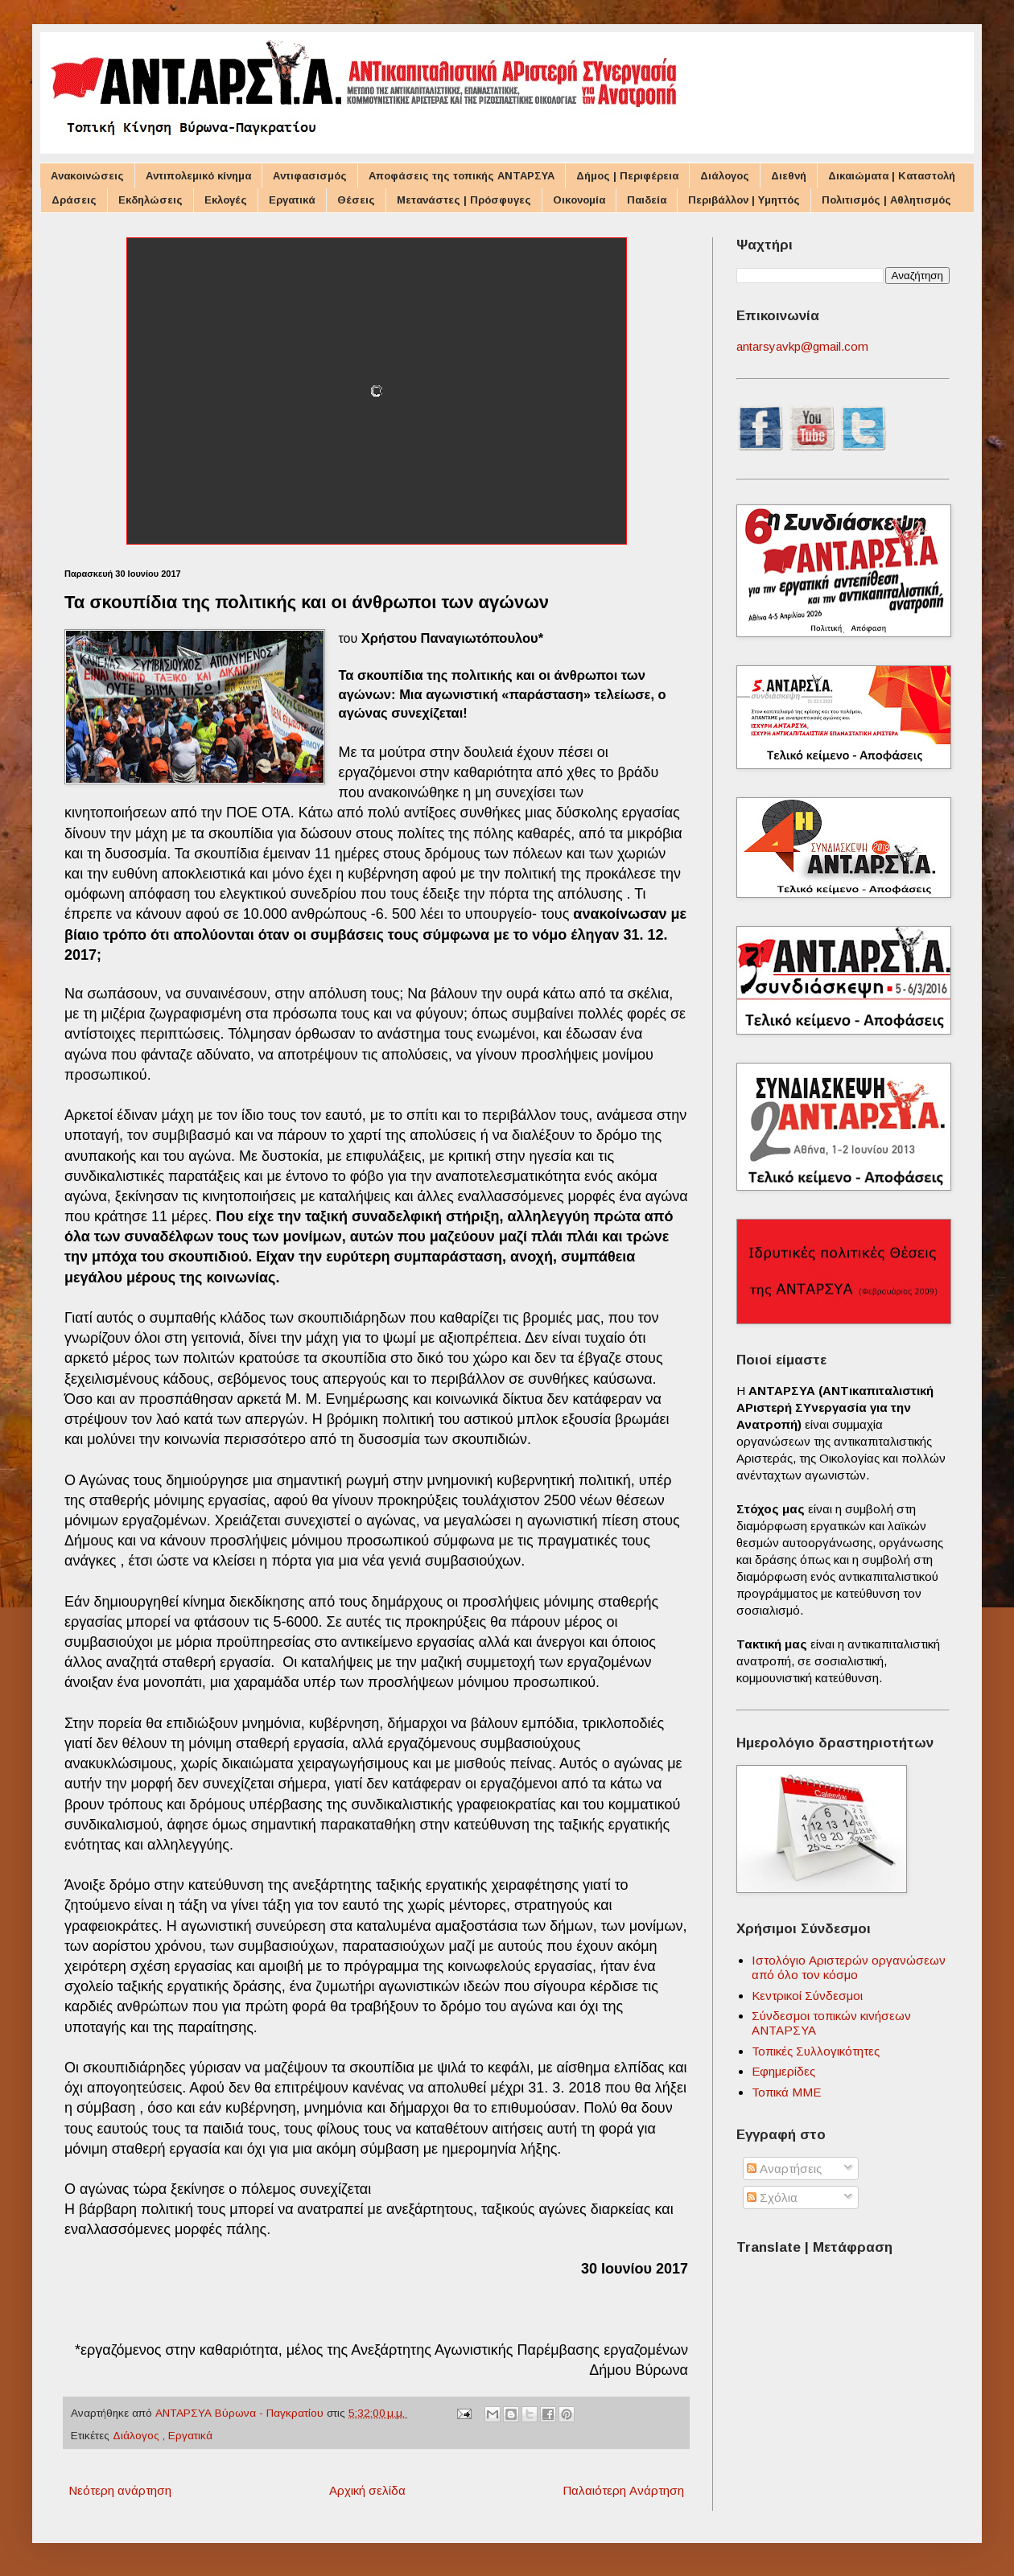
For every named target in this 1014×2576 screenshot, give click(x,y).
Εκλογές (225, 200)
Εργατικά (292, 200)
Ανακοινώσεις (87, 176)
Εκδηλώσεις (150, 200)
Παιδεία (646, 200)
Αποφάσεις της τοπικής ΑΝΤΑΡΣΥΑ (461, 176)
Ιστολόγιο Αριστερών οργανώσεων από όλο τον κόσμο (849, 1967)
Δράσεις (74, 200)
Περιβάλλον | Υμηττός (744, 200)
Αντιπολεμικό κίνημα (198, 176)
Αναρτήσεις (784, 2168)
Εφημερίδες (783, 2071)
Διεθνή (788, 176)
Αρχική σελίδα (367, 2490)
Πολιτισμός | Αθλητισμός (886, 200)
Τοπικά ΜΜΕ (786, 2092)
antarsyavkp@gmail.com (802, 346)
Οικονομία (579, 200)
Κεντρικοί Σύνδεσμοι (807, 1995)
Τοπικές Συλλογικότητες (816, 2051)
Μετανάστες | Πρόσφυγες (464, 200)
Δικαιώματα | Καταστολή (891, 176)
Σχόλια (772, 2197)
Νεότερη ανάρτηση (119, 2490)
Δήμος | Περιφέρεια (627, 176)
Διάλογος (724, 176)
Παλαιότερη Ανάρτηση (623, 2490)
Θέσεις (356, 200)
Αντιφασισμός (310, 176)
